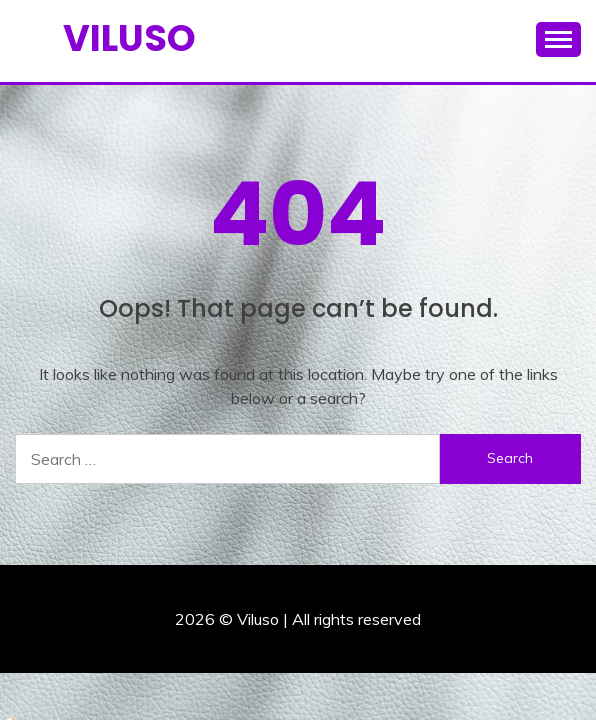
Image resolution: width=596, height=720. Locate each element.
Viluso (129, 38)
